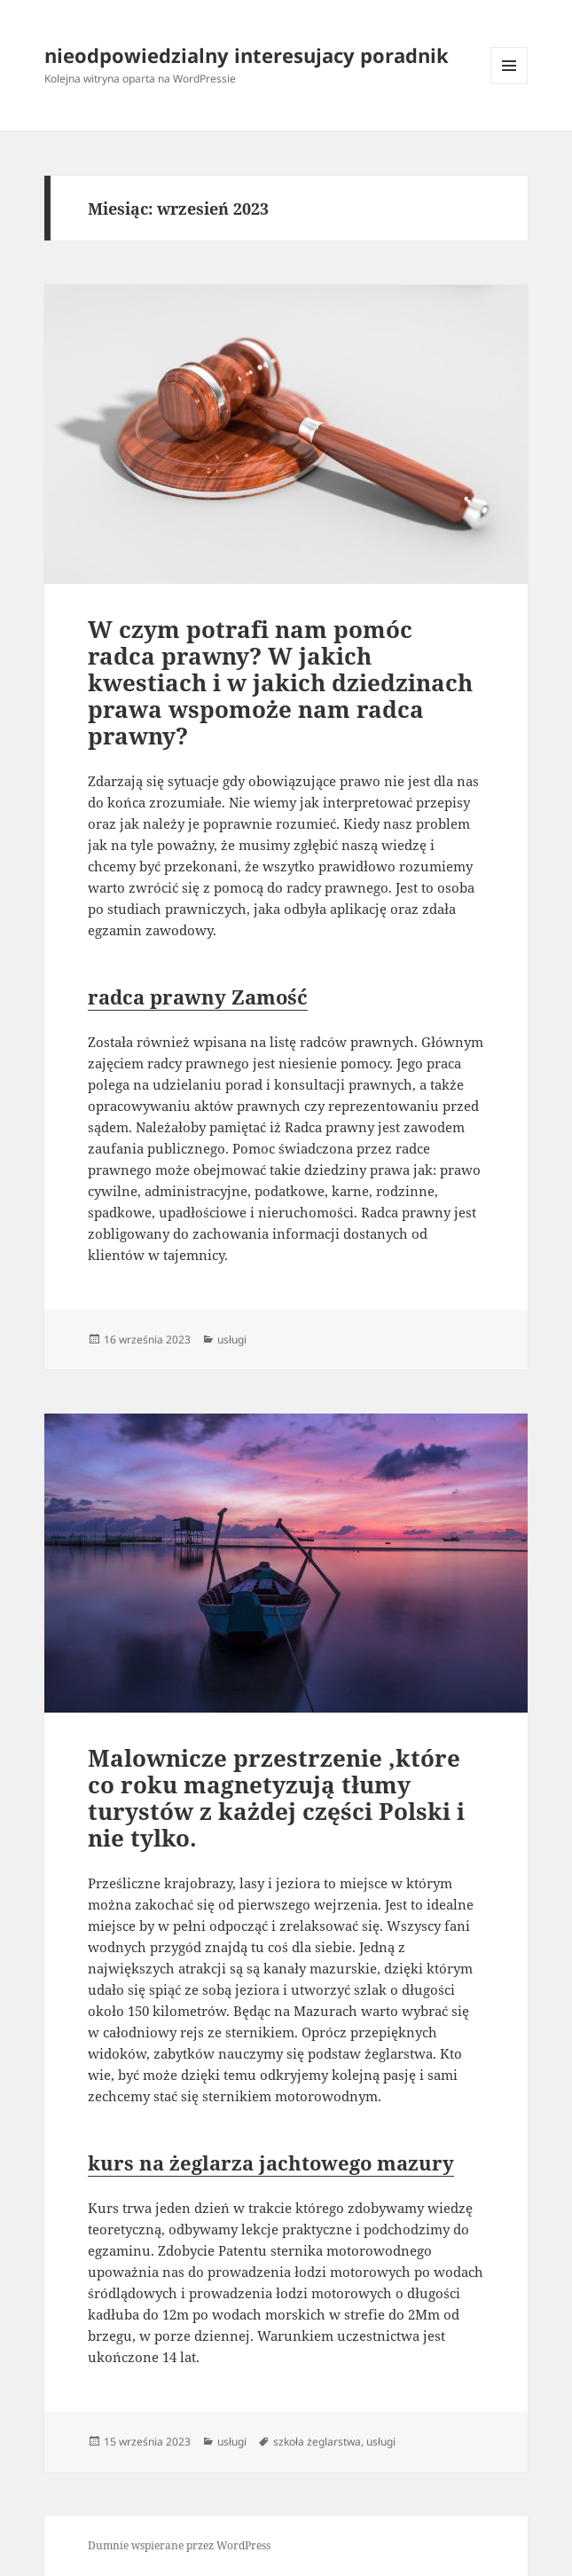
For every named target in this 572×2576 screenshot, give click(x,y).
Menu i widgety (509, 83)
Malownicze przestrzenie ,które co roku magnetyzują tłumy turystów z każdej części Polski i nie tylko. (276, 1798)
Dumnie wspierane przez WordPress (179, 2545)
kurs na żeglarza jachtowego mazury (271, 2162)
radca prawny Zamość (198, 996)
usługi (232, 1339)
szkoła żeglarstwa (317, 2441)
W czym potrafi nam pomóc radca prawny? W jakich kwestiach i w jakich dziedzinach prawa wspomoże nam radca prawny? (280, 682)
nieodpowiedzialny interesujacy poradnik (246, 55)
